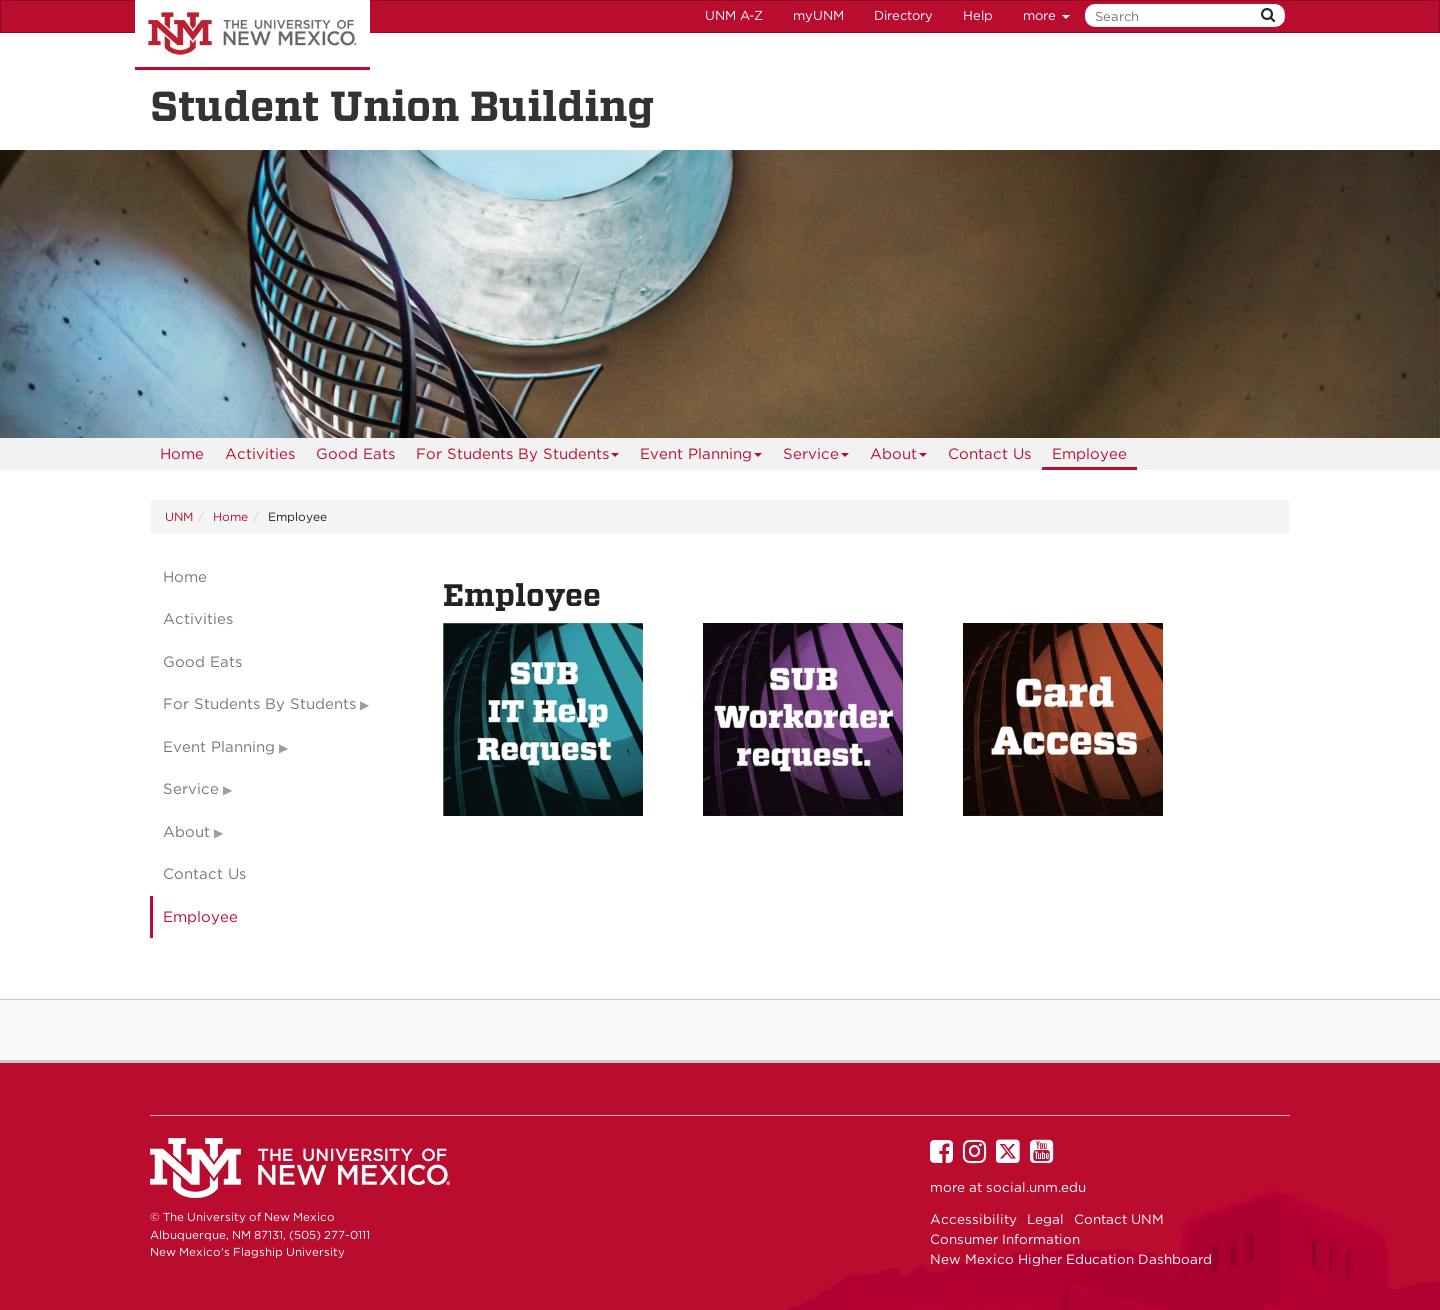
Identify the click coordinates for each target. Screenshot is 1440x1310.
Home (182, 454)
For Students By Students (518, 457)
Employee (1089, 454)
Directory (903, 15)
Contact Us (989, 454)
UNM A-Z (734, 15)
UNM (179, 516)
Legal (1045, 1219)
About (899, 457)
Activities (260, 454)
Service (816, 457)
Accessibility (973, 1219)
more (1046, 15)
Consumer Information (1005, 1239)
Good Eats (355, 454)
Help (978, 15)
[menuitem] (182, 454)
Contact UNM (1119, 1219)
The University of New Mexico (252, 35)
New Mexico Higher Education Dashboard (1071, 1259)
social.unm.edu (1036, 1187)
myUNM (818, 15)
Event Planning (701, 457)
